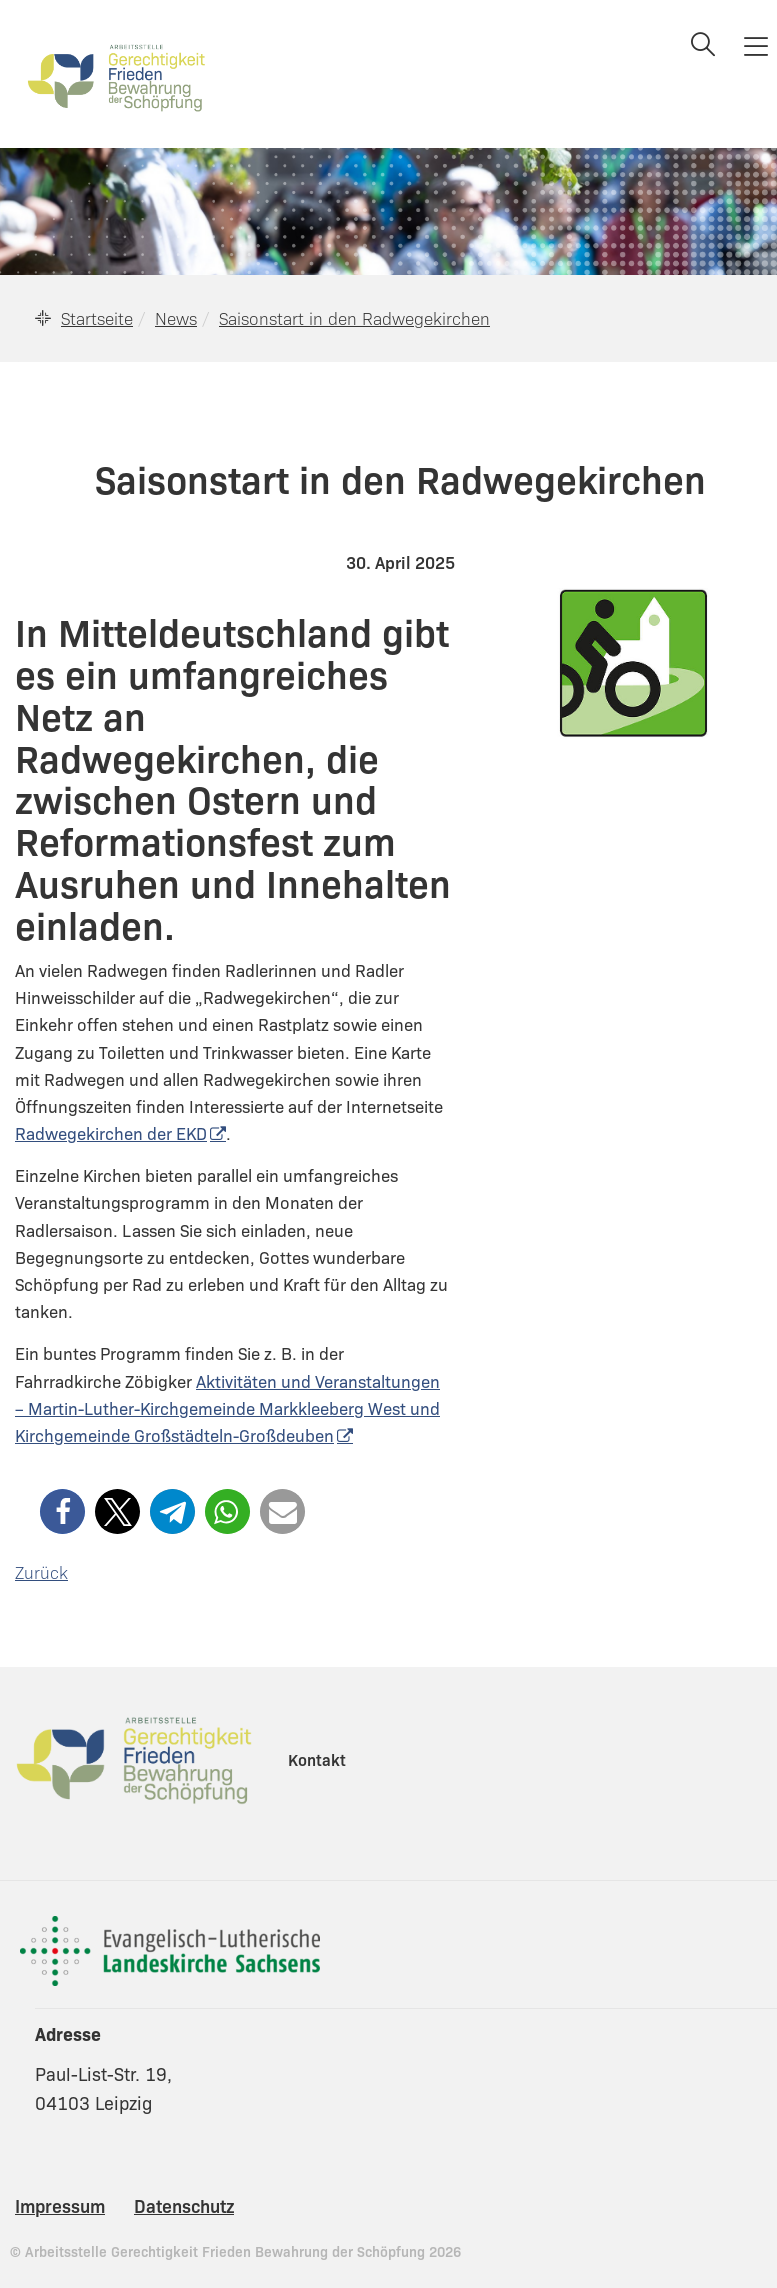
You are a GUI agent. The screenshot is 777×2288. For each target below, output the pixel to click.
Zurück (41, 1572)
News (176, 318)
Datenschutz (184, 2205)
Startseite (97, 318)
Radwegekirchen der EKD (111, 1133)
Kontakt (317, 1759)
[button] (62, 1511)
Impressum (60, 2205)
